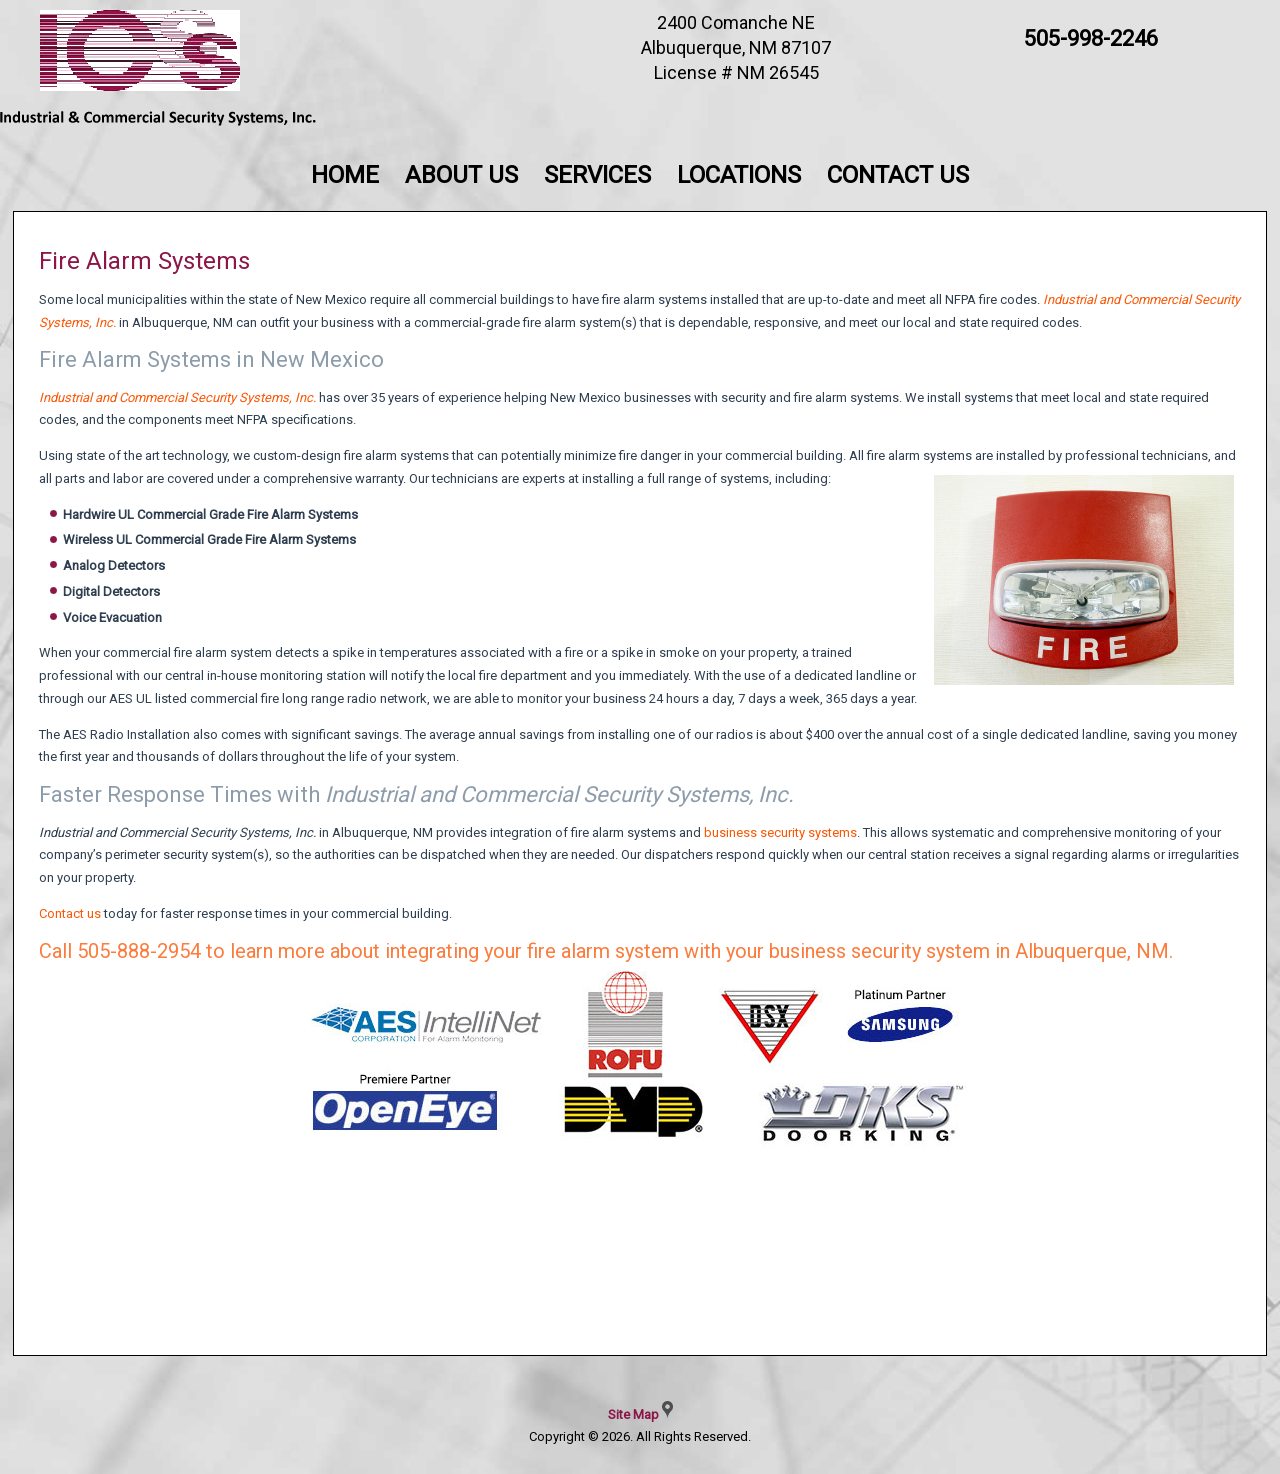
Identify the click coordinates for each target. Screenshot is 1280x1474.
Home (345, 175)
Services (597, 175)
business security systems (780, 832)
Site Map (633, 1414)
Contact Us (898, 175)
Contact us (70, 913)
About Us (461, 175)
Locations (739, 175)
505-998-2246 (1091, 38)
